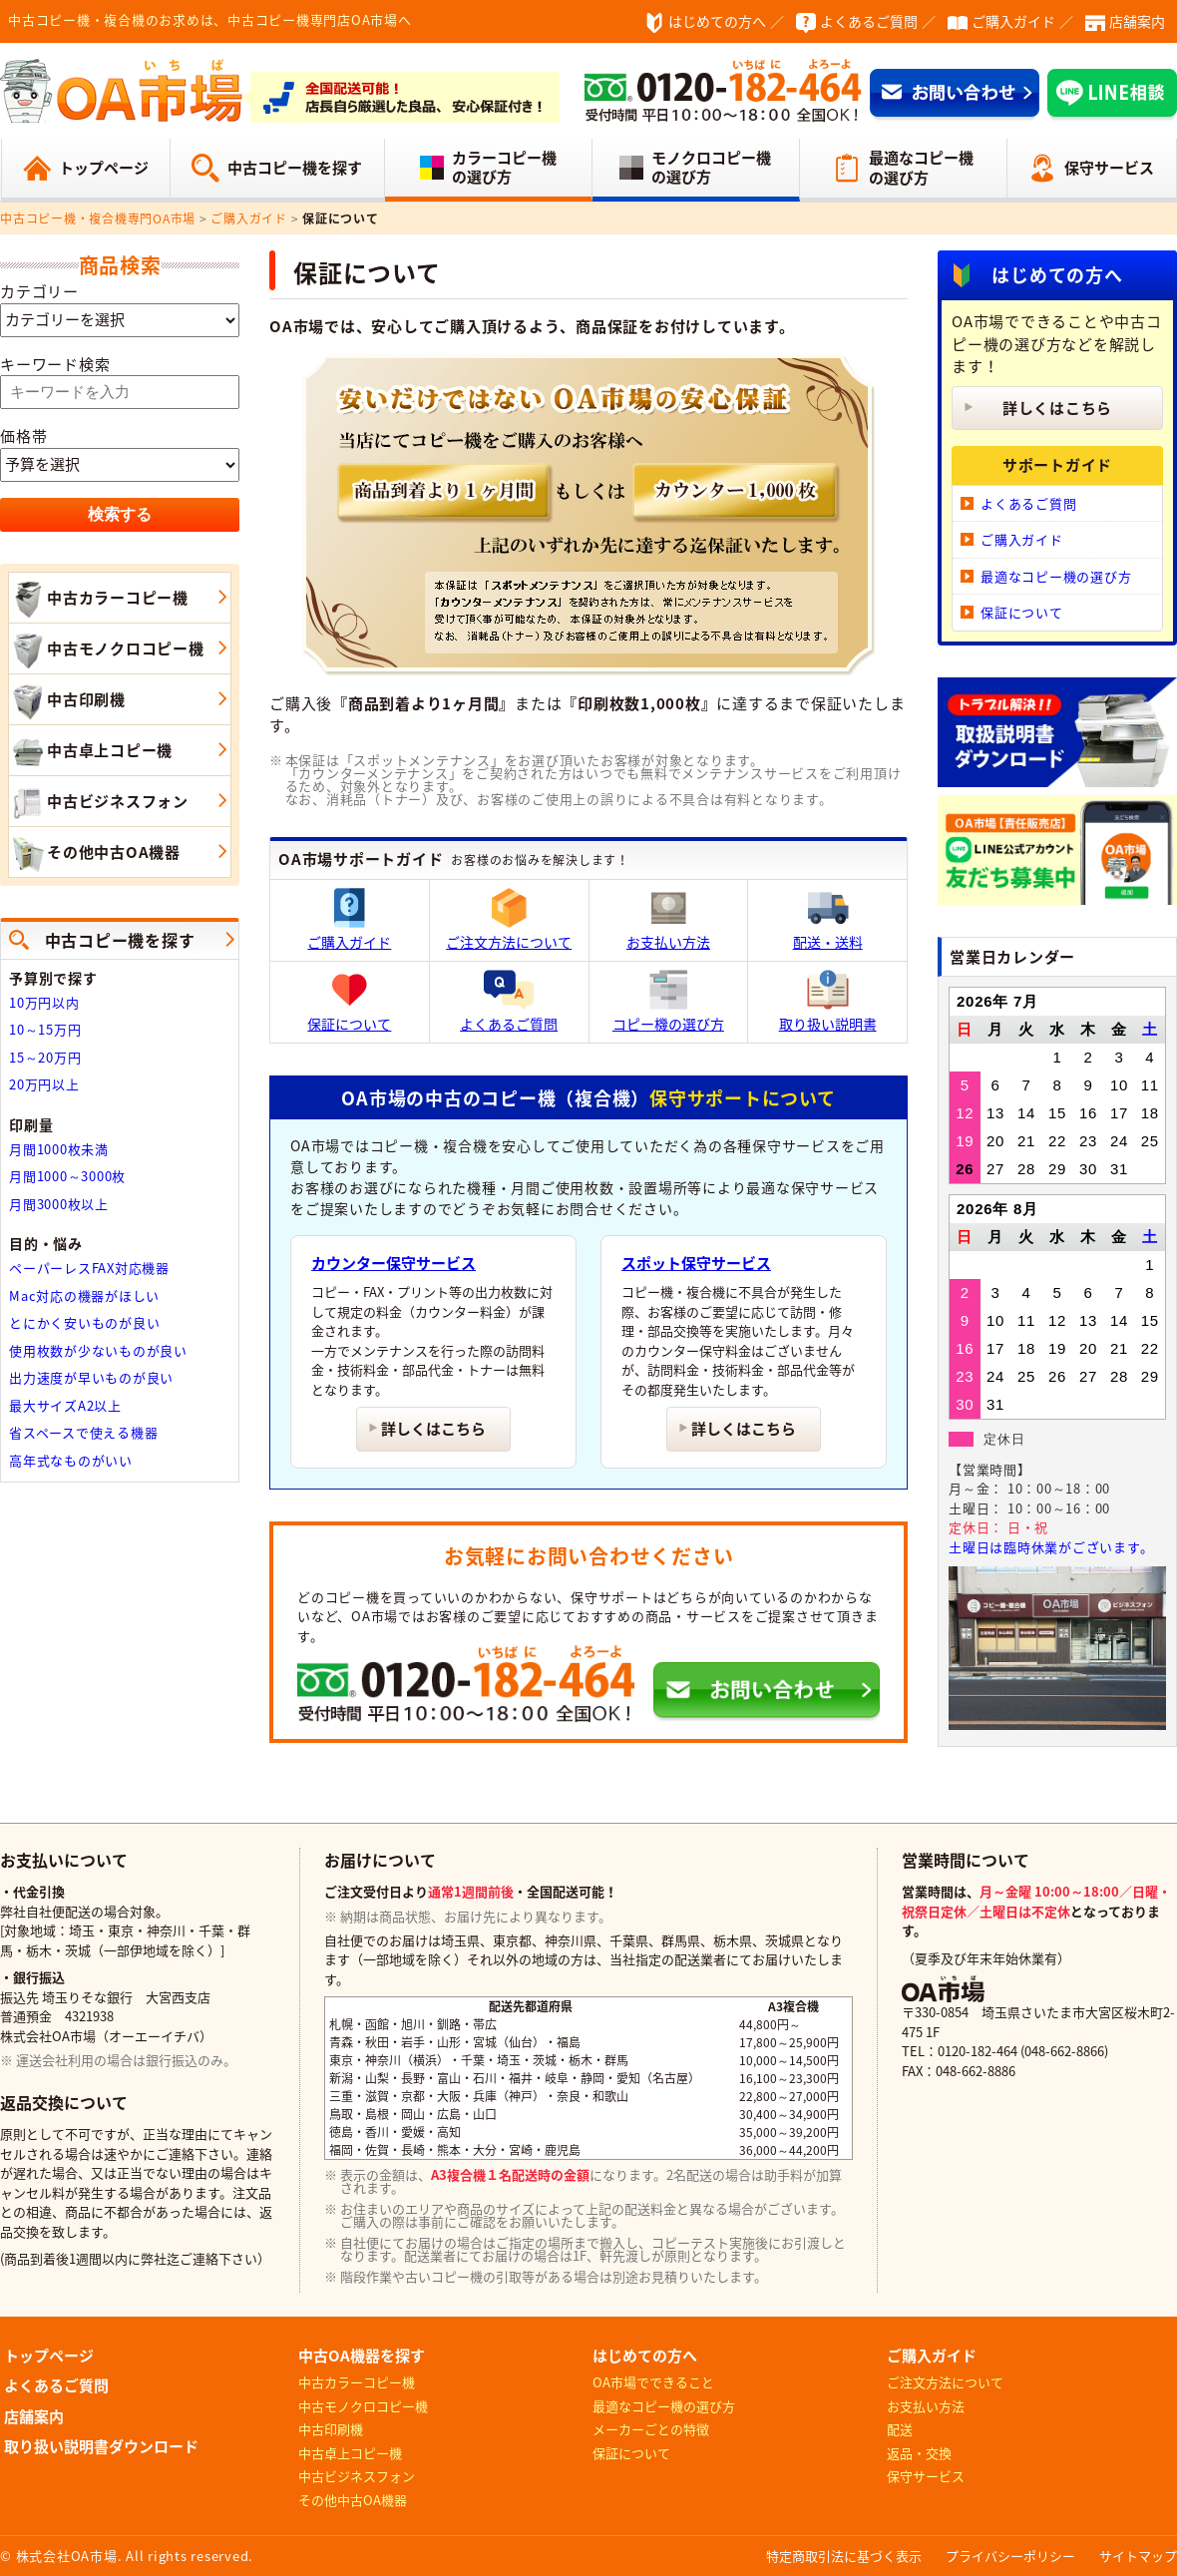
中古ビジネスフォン (99, 803)
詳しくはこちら (433, 1429)
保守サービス (1109, 168)
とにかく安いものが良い (84, 1322)
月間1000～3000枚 (67, 1175)
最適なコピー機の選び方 (921, 168)
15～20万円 (45, 1057)
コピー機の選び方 (668, 1002)
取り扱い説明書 (828, 1002)
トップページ (104, 168)
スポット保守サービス (696, 1263)
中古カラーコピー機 (99, 600)
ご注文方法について (509, 920)
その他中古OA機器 (95, 854)
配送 (900, 2428)
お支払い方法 (668, 920)
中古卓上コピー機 (91, 752)
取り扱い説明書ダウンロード (101, 2446)
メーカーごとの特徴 (650, 2428)
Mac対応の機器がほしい (84, 1295)
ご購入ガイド (1013, 21)
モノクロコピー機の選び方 (711, 168)
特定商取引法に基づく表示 (844, 2555)
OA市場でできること (653, 2381)
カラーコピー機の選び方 (504, 168)
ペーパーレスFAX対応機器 (89, 1267)
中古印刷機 (67, 701)
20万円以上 (44, 1083)
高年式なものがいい (71, 1460)
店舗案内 (1137, 21)
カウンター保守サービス (393, 1263)
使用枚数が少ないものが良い (98, 1350)
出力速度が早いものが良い (91, 1377)
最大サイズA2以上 (65, 1405)
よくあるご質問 (869, 21)
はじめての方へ (717, 21)
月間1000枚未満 (59, 1148)
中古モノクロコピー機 (106, 650)
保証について (349, 1002)
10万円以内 (44, 1002)
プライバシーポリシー (1010, 2555)
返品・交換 (919, 2452)
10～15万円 (45, 1029)
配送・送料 (828, 920)
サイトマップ (1138, 2555)
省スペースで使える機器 (83, 1432)
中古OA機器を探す (361, 2355)
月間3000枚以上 (59, 1203)
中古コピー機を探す (294, 168)
